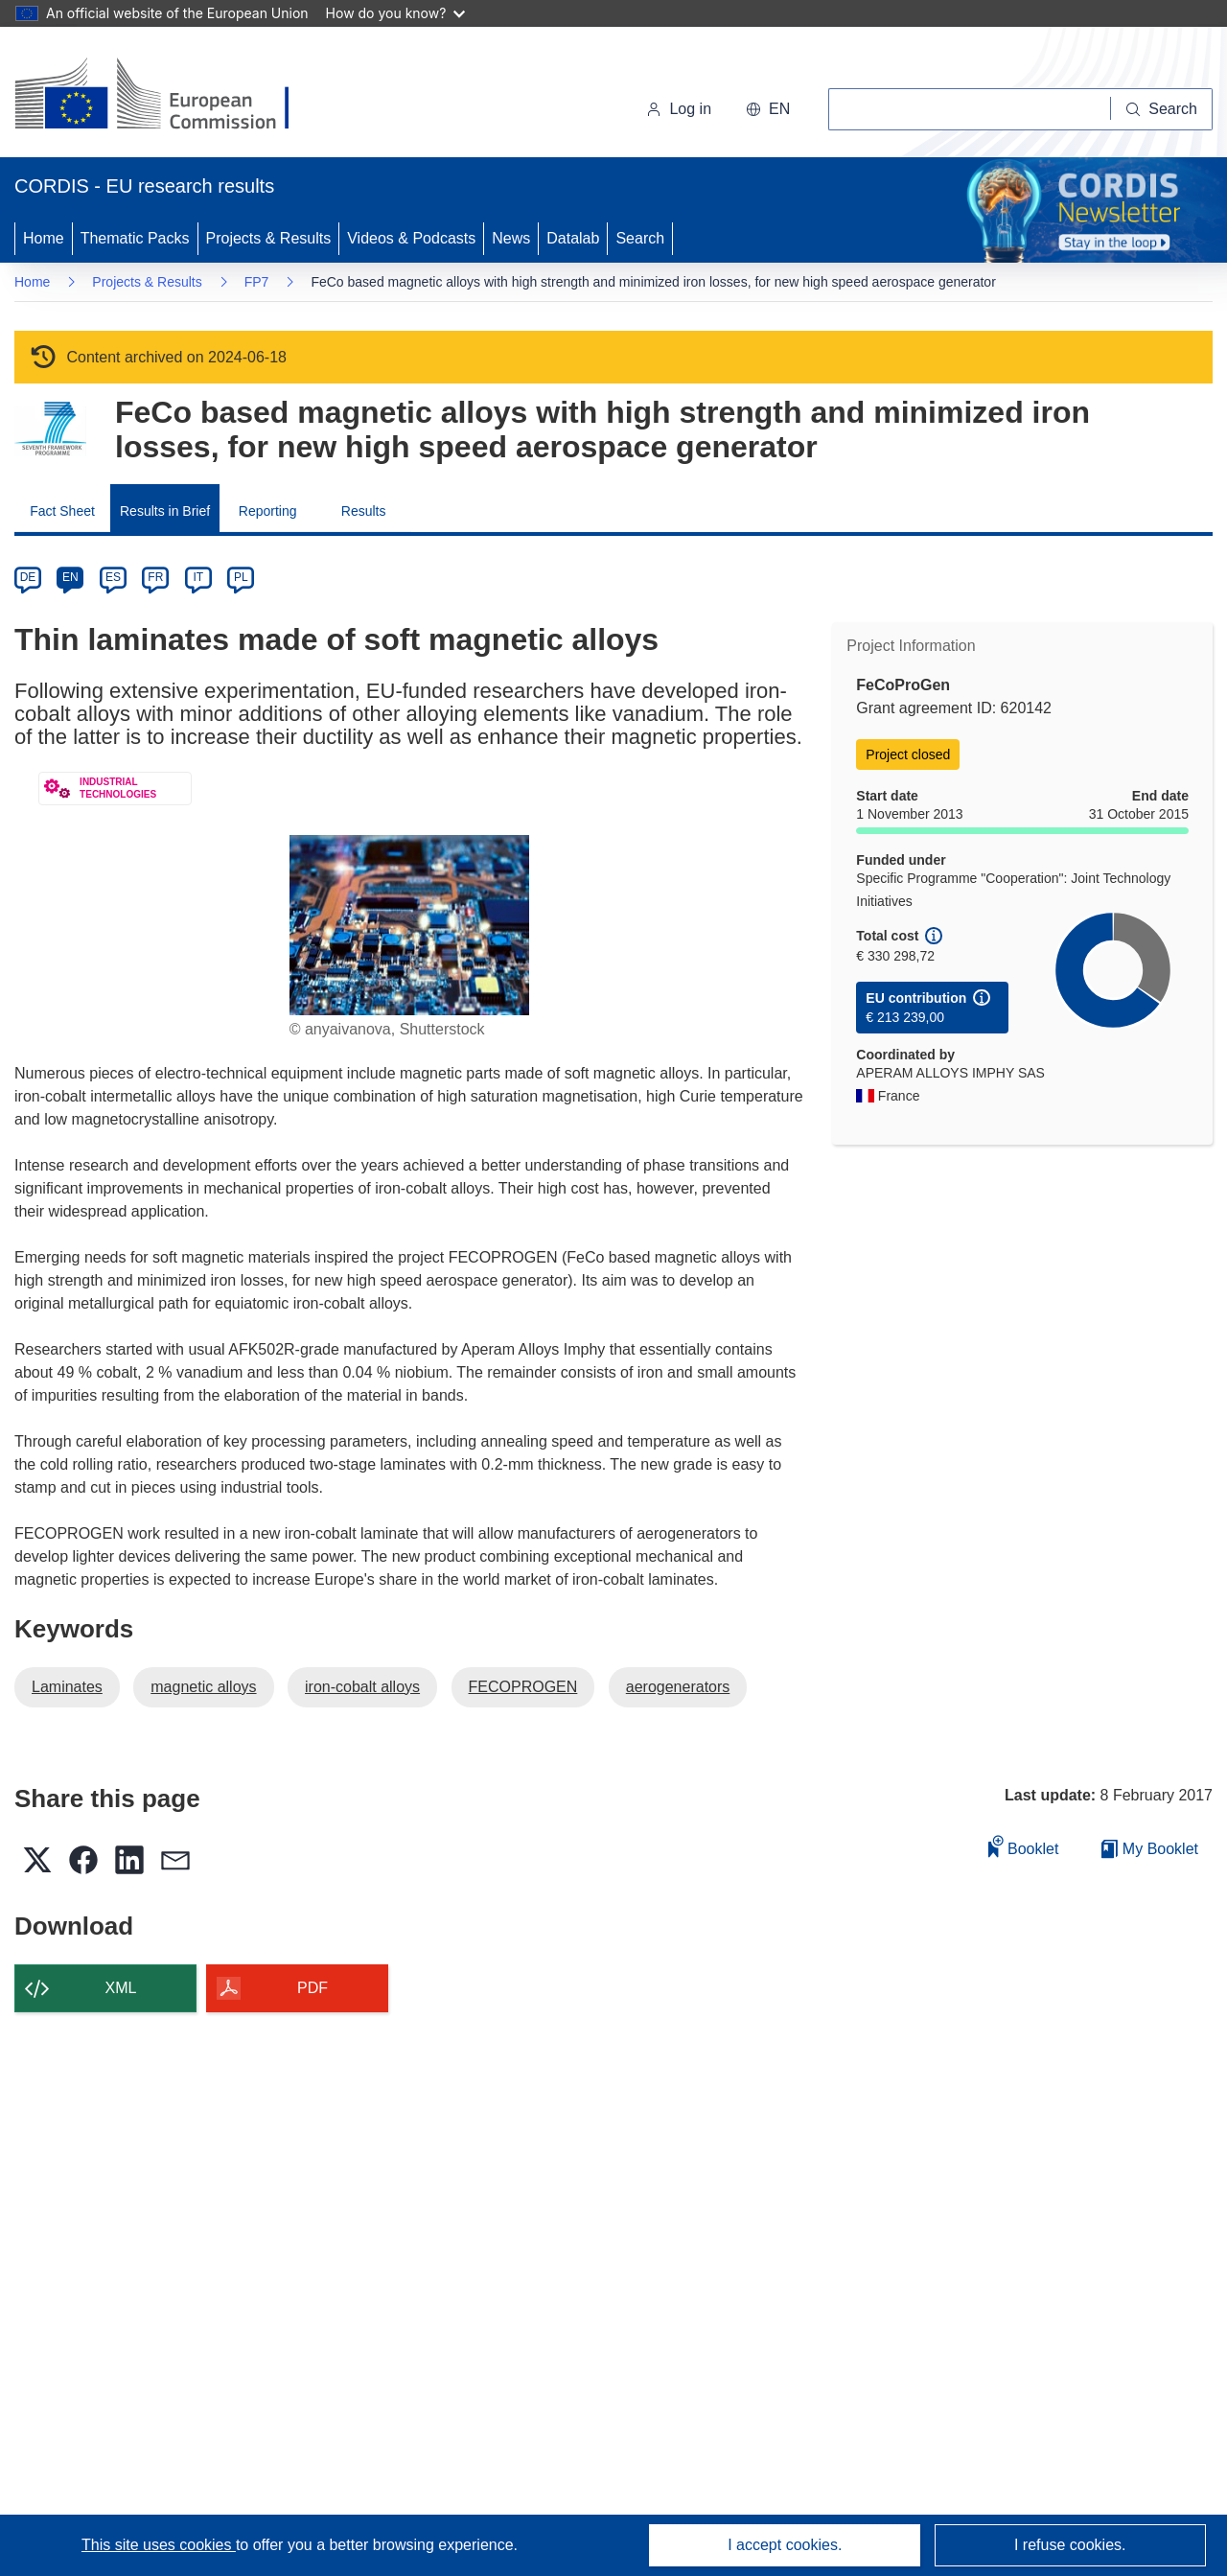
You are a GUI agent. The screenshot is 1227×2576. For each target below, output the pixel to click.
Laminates (67, 1687)
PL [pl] (241, 577)
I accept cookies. (785, 2545)
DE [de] (28, 577)
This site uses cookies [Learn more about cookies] (158, 2545)
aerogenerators (678, 1687)
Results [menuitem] (363, 511)
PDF (312, 1988)
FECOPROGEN (523, 1687)
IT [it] (198, 577)
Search (639, 238)
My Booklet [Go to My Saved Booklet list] (1149, 1849)
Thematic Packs (135, 238)
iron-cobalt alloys (362, 1687)
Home (43, 238)
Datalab (572, 238)
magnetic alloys (203, 1687)
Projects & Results (269, 238)
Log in (678, 109)
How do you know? (396, 13)
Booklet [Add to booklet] (1023, 1846)
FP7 (256, 282)
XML (121, 1988)
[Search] (1162, 109)
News (511, 238)
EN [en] (70, 577)
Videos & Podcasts (411, 238)
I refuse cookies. (1070, 2545)
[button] (767, 109)
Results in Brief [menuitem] (165, 511)
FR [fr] (155, 577)
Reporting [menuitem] (268, 511)
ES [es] (113, 577)
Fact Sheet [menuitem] (62, 511)
